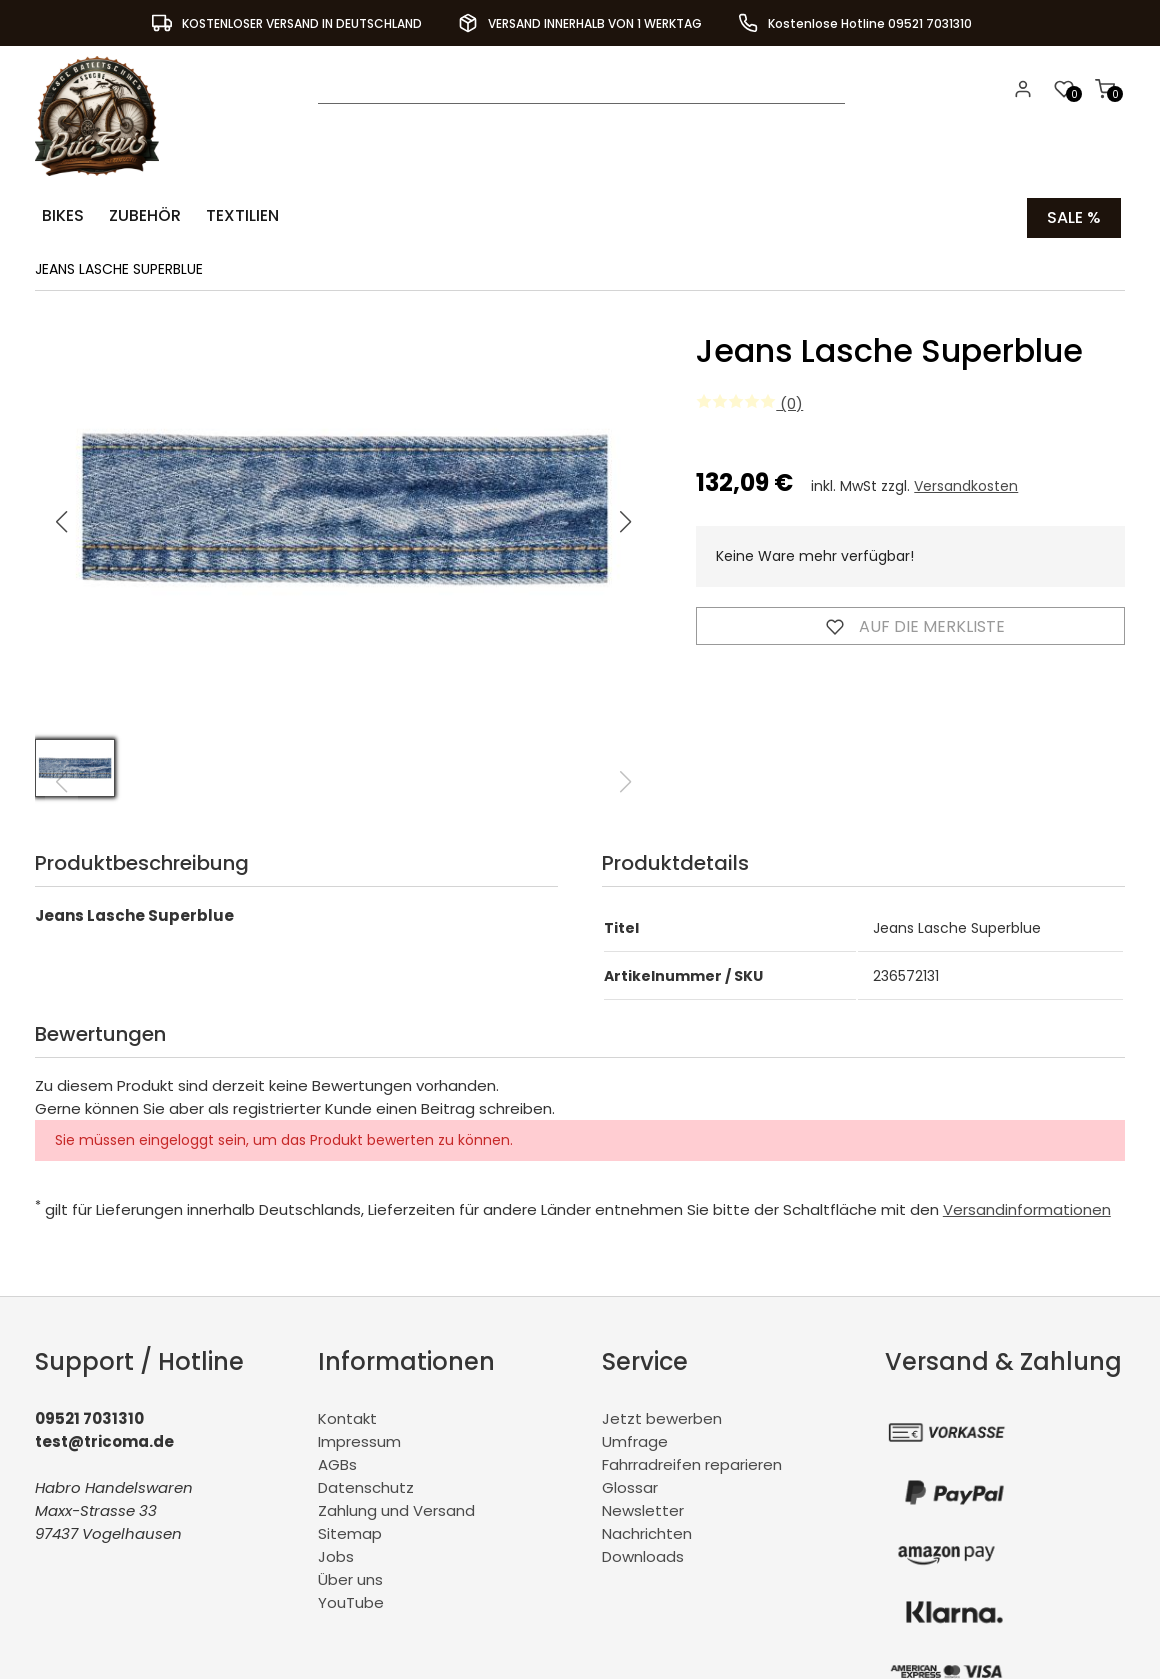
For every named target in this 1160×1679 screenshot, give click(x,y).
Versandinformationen (1027, 1206)
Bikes (60, 215)
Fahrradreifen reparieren (692, 1461)
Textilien (229, 215)
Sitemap (350, 1530)
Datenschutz (366, 1484)
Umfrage (635, 1438)
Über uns (350, 1576)
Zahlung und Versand (396, 1507)
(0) (749, 400)
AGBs (337, 1461)
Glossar (630, 1484)
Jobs (336, 1553)
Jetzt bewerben (662, 1415)
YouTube (351, 1599)
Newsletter (643, 1507)
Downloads (643, 1553)
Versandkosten (966, 483)
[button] (626, 519)
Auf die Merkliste (911, 623)
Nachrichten (647, 1530)
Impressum (359, 1438)
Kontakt (347, 1415)
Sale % (1074, 215)
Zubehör (137, 215)
